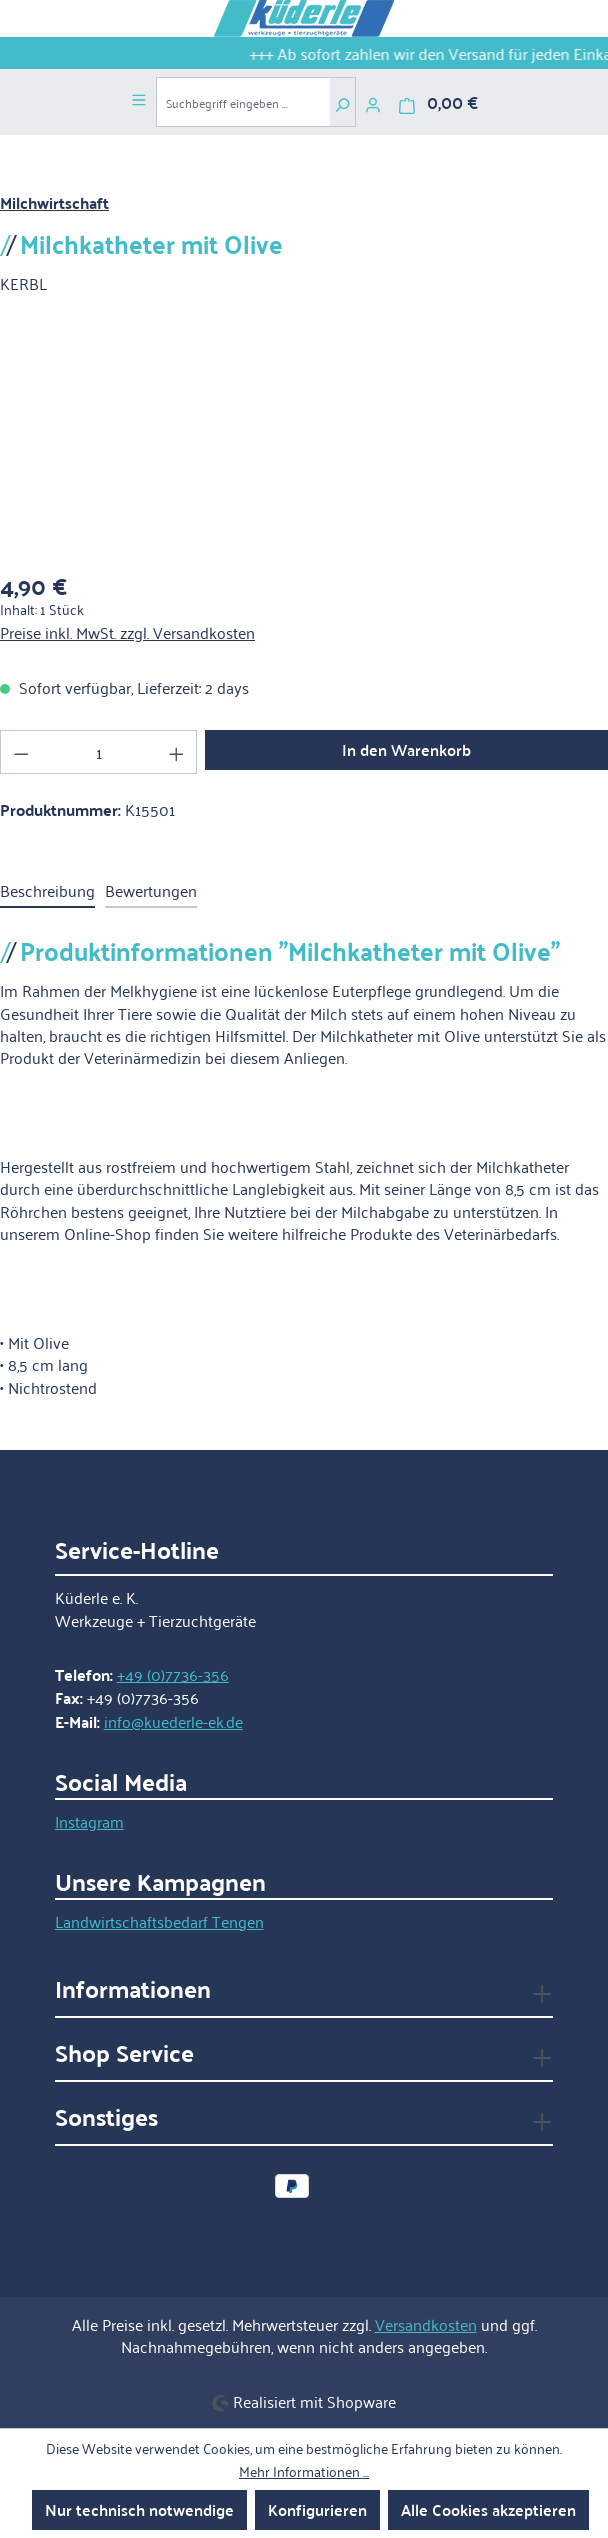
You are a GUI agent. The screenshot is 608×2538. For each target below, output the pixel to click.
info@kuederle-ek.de (173, 1721)
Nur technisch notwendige (139, 2509)
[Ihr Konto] (373, 102)
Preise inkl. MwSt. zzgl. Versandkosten (127, 632)
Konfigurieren (317, 2509)
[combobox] (243, 102)
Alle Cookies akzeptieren (488, 2509)
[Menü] (139, 97)
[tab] (47, 891)
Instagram (89, 1821)
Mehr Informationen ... (304, 2471)
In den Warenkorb (406, 749)
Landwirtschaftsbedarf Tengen (159, 1921)
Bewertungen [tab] (151, 890)
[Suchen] (342, 102)
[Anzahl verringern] (21, 752)
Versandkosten (426, 2324)
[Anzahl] (99, 752)
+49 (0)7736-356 (173, 1674)
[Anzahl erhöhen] (177, 752)
